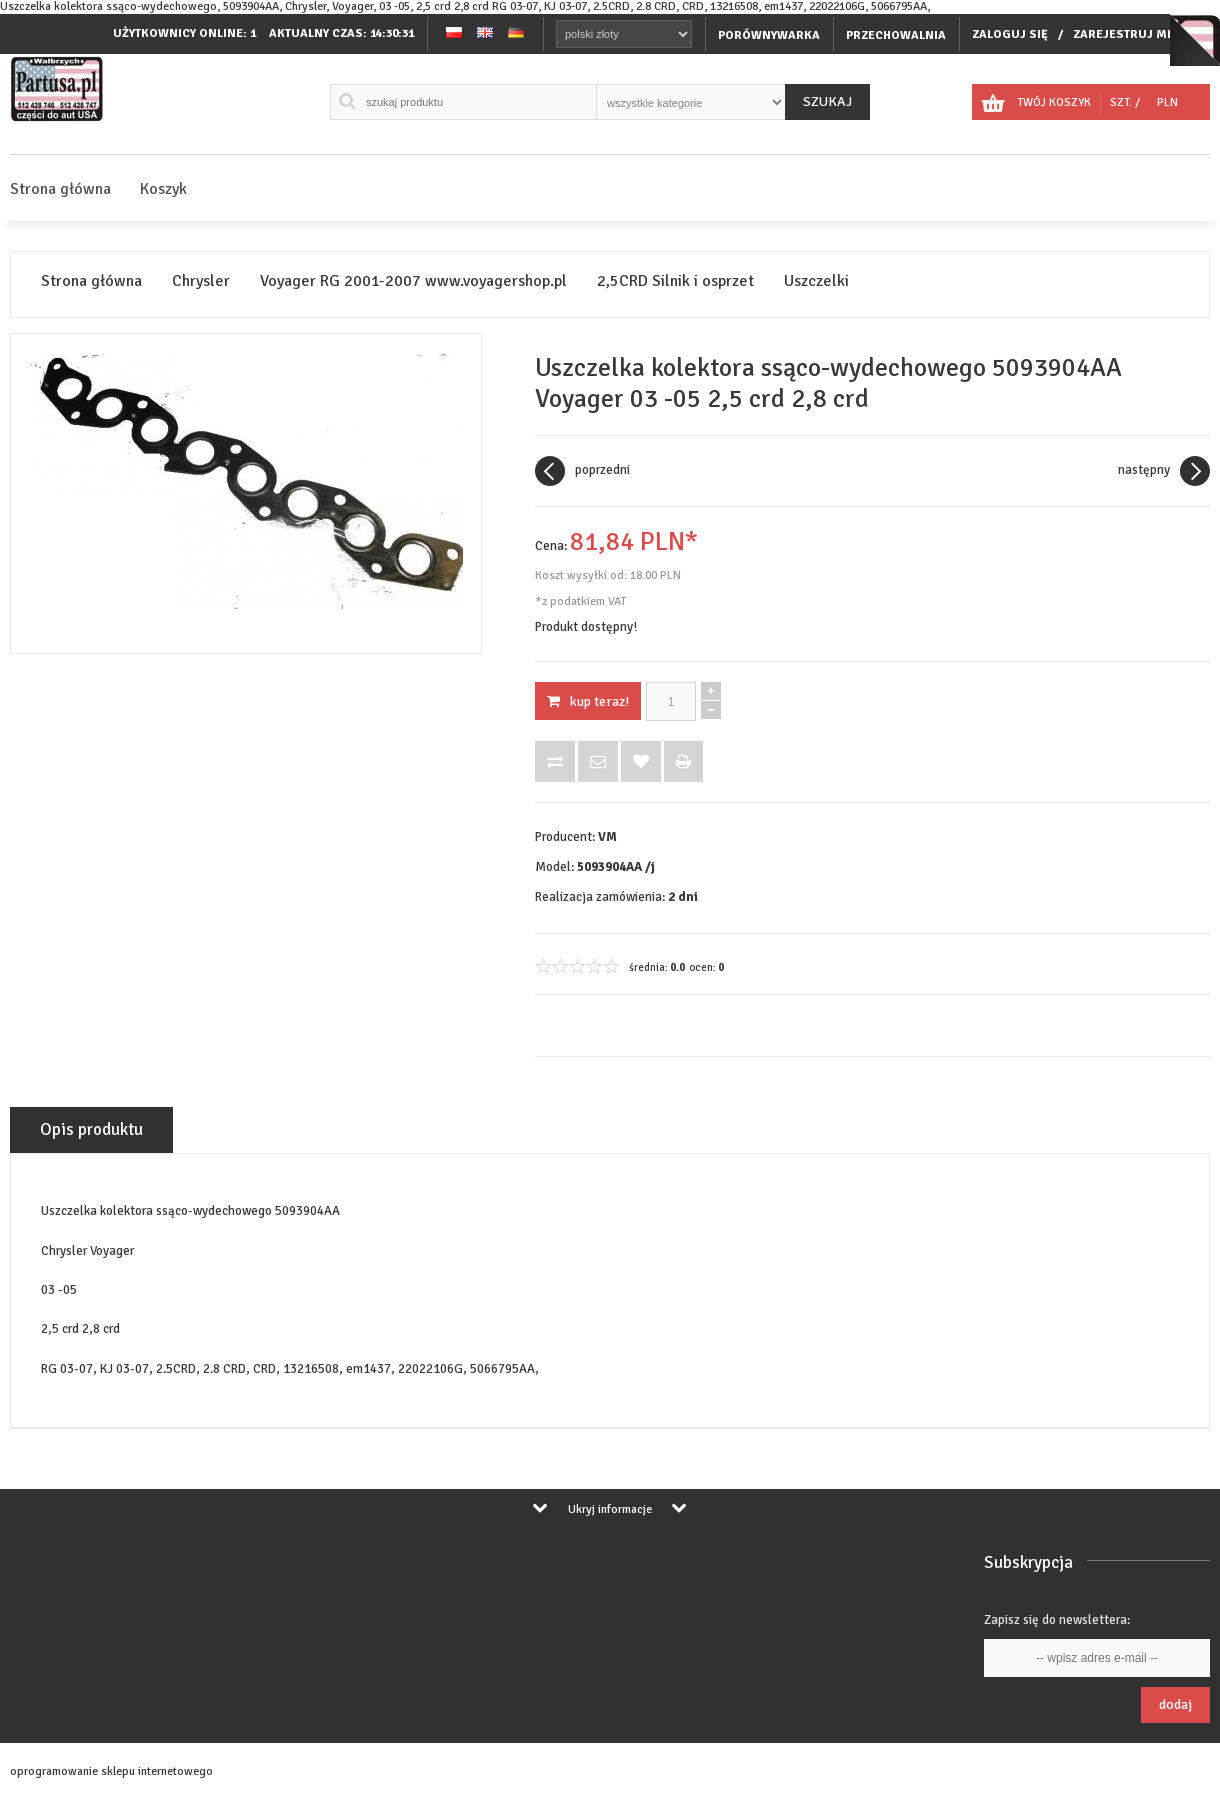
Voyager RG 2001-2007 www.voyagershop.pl (413, 281)
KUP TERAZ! (588, 701)
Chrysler (201, 281)
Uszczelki (816, 281)
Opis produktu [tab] (91, 1129)
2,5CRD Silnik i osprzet (675, 281)
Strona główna (60, 189)
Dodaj (1175, 1704)
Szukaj (827, 101)
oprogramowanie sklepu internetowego (111, 1771)
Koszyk (163, 189)
